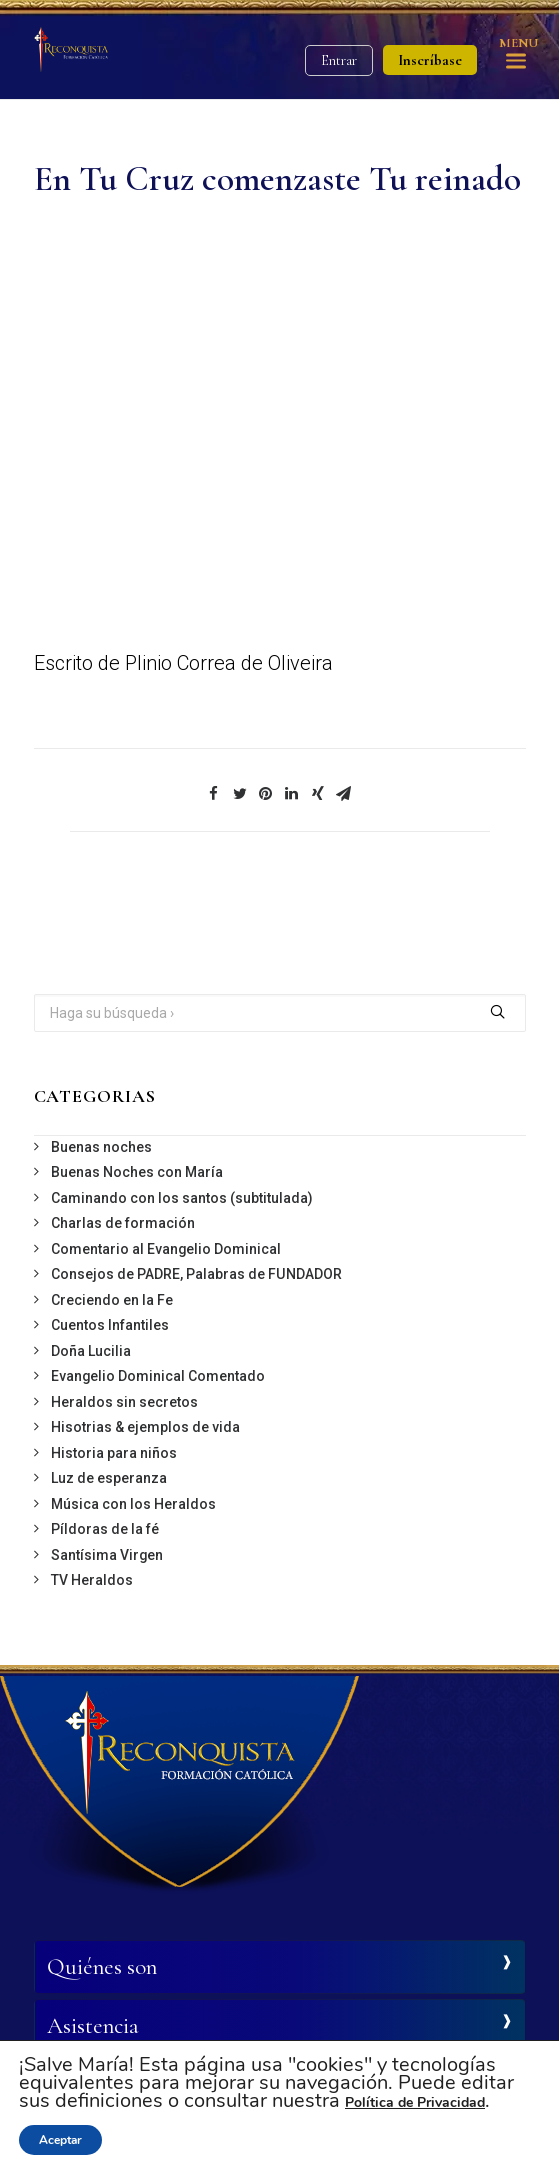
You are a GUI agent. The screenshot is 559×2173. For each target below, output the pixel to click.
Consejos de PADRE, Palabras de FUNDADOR (196, 1274)
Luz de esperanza (109, 1478)
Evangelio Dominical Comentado (158, 1376)
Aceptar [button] (60, 2140)
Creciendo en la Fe (112, 1300)
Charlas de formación (123, 1223)
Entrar (339, 60)
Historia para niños (114, 1453)
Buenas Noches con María (137, 1172)
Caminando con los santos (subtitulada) (182, 1198)
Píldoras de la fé (105, 1529)
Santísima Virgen (107, 1555)
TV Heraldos (92, 1580)
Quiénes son (102, 1967)
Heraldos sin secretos (124, 1402)
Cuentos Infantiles (110, 1325)
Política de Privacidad (415, 2102)
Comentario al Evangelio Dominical (166, 1249)
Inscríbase (430, 60)
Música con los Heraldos (133, 1504)
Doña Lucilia (91, 1351)
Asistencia (93, 2026)
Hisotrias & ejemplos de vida (145, 1427)
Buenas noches (101, 1147)
